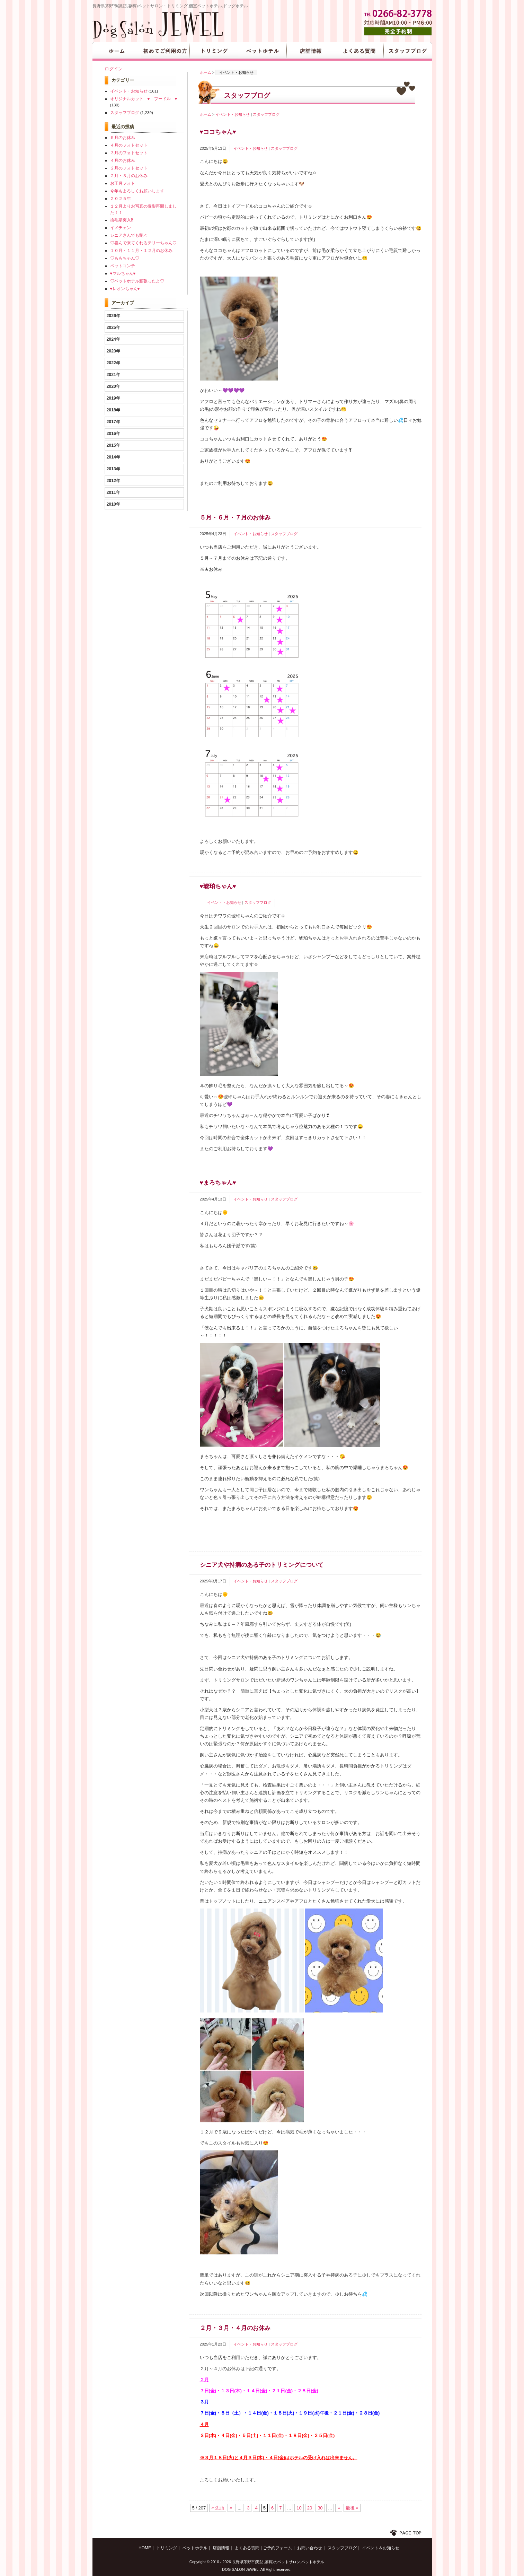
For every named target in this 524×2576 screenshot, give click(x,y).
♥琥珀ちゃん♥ (218, 886)
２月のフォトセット (129, 168)
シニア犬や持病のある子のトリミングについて (261, 1565)
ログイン (114, 68)
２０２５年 (120, 198)
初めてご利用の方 (165, 51)
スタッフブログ (407, 51)
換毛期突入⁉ (121, 220)
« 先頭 (217, 2507)
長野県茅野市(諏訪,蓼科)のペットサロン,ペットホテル (278, 2562)
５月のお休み (122, 137)
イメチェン (120, 227)
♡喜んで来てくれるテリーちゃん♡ (143, 243)
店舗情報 (310, 51)
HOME (116, 51)
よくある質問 (359, 51)
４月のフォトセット (129, 145)
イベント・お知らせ (232, 114)
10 (298, 2507)
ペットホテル (262, 51)
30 (320, 2507)
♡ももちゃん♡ (124, 258)
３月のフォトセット (129, 152)
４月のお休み (122, 160)
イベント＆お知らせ (380, 2548)
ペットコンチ (122, 265)
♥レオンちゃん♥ (125, 288)
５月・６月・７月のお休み (235, 517)
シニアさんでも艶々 (129, 235)
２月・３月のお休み (129, 175)
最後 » (352, 2507)
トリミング (213, 51)
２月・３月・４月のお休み (235, 2328)
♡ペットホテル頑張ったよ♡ (137, 281)
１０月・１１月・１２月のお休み (141, 250)
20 (309, 2507)
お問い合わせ (309, 2548)
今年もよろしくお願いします (137, 191)
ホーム (205, 72)
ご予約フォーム (277, 2548)
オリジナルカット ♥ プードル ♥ (143, 98)
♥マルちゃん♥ (123, 273)
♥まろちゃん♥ (218, 1182)
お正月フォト (122, 183)
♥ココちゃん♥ (218, 132)
